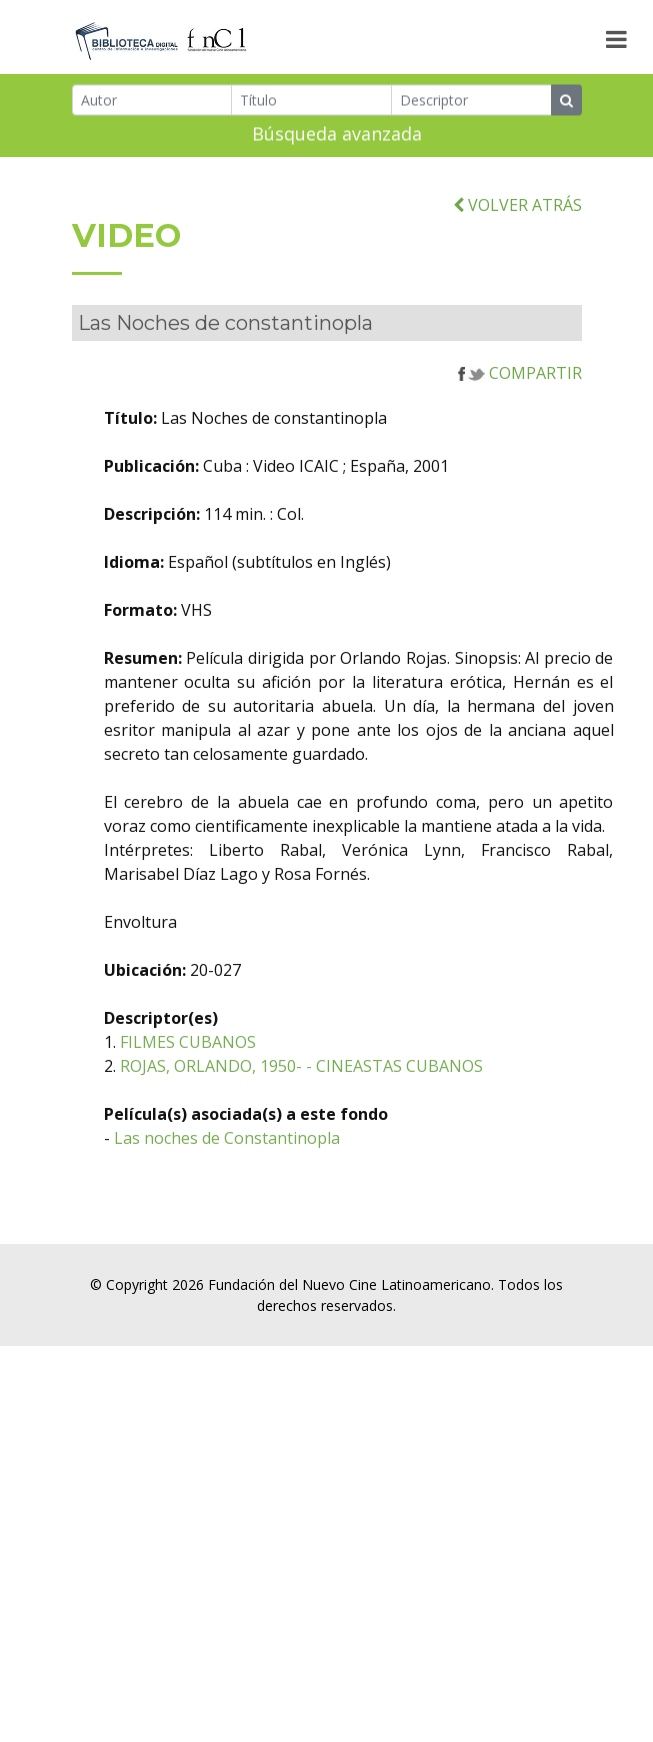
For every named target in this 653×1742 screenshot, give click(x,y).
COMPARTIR (520, 415)
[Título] (311, 103)
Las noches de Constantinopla (284, 1180)
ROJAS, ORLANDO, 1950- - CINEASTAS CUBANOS (358, 1108)
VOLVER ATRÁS (517, 246)
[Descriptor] (471, 103)
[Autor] (152, 103)
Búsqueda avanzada (337, 137)
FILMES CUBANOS (245, 1084)
